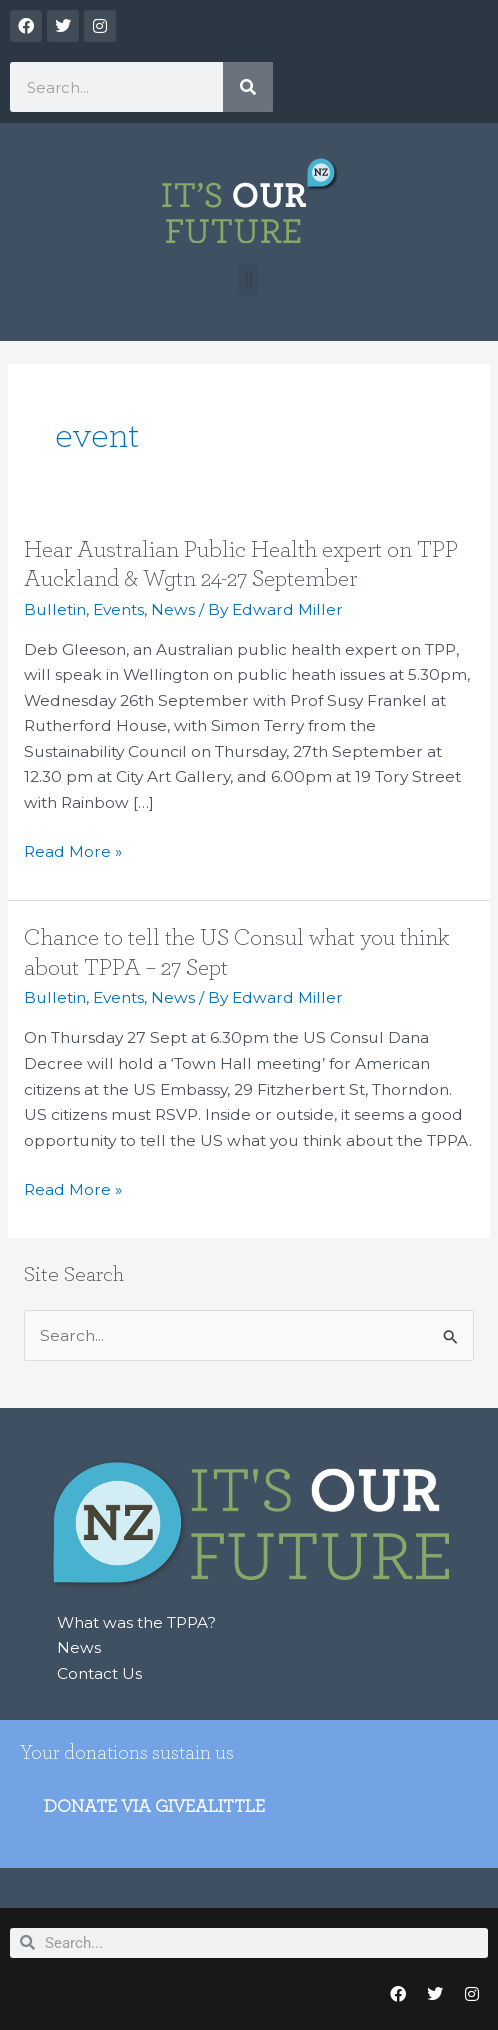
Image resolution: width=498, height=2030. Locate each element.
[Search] (248, 87)
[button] (248, 279)
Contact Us (99, 1673)
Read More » (73, 851)
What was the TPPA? (136, 1622)
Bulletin (55, 609)
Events (118, 609)
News (173, 609)
